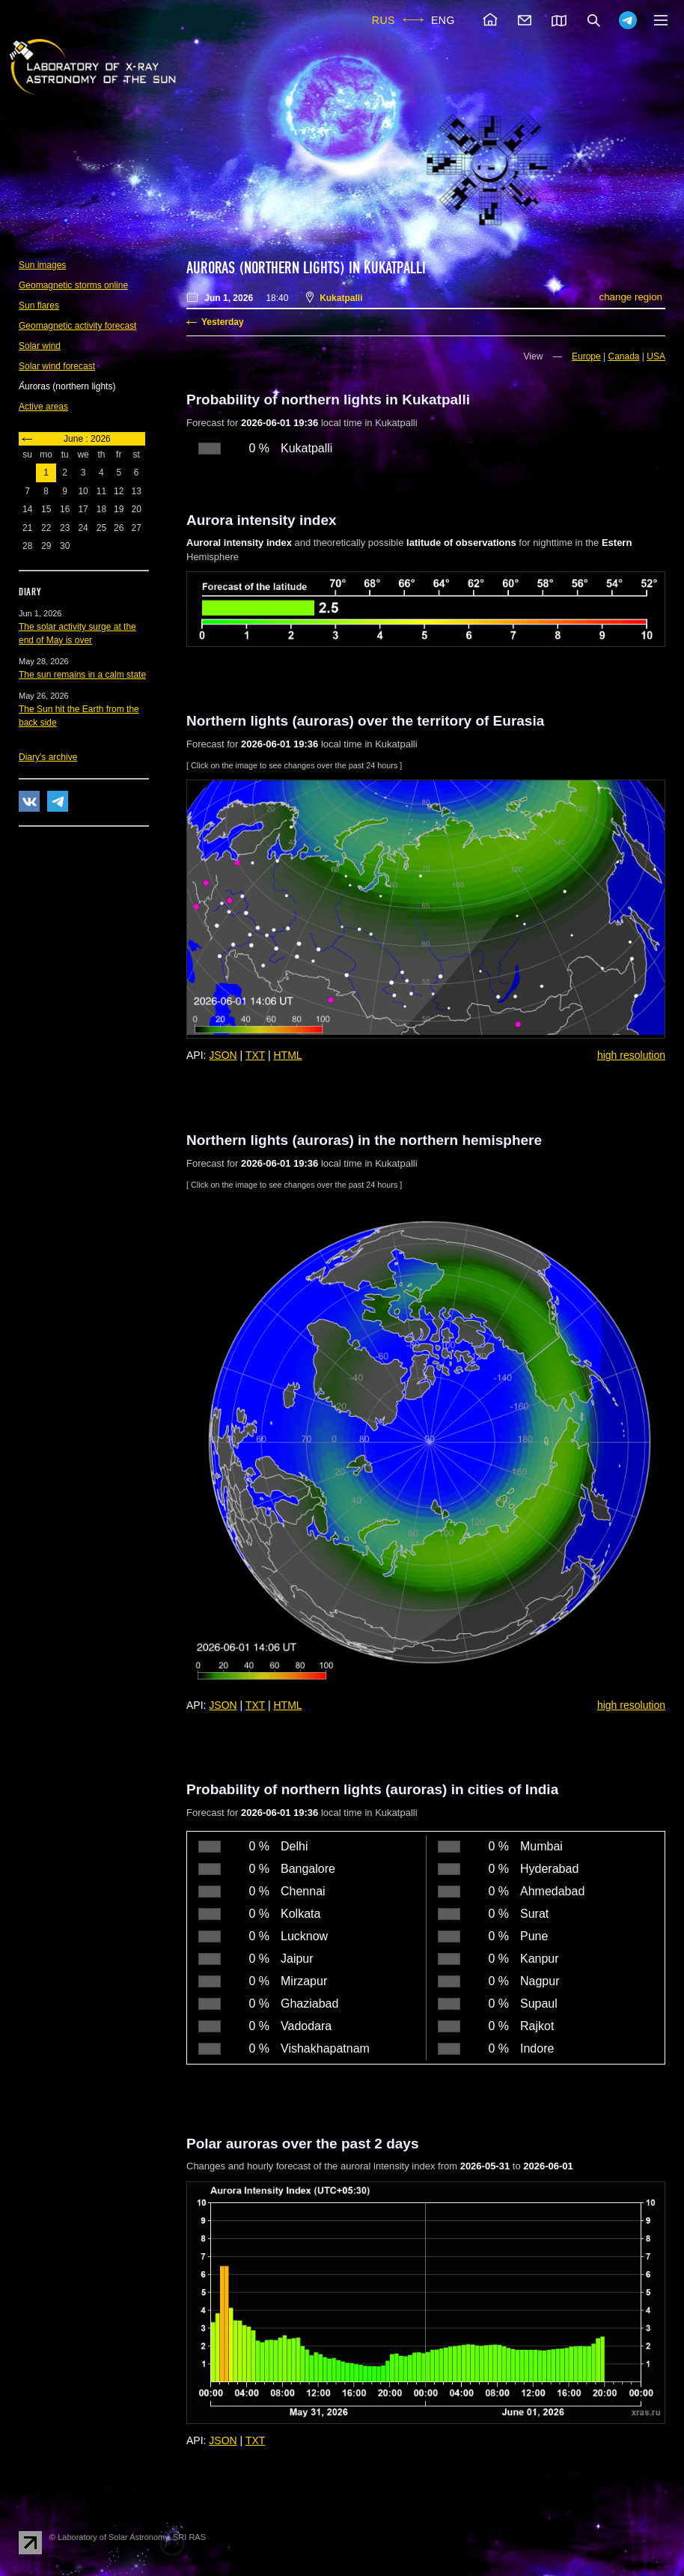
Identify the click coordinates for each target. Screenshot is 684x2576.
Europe (586, 356)
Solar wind (40, 346)
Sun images (42, 265)
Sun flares (39, 305)
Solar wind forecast (57, 366)
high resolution (631, 1055)
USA (656, 356)
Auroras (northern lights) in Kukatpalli (306, 268)
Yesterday (222, 322)
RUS (383, 20)
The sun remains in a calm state (82, 674)
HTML (288, 1055)
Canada (623, 356)
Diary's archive (48, 757)
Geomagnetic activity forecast (77, 326)
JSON (222, 1055)
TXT (255, 1055)
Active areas (43, 406)
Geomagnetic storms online (73, 285)
